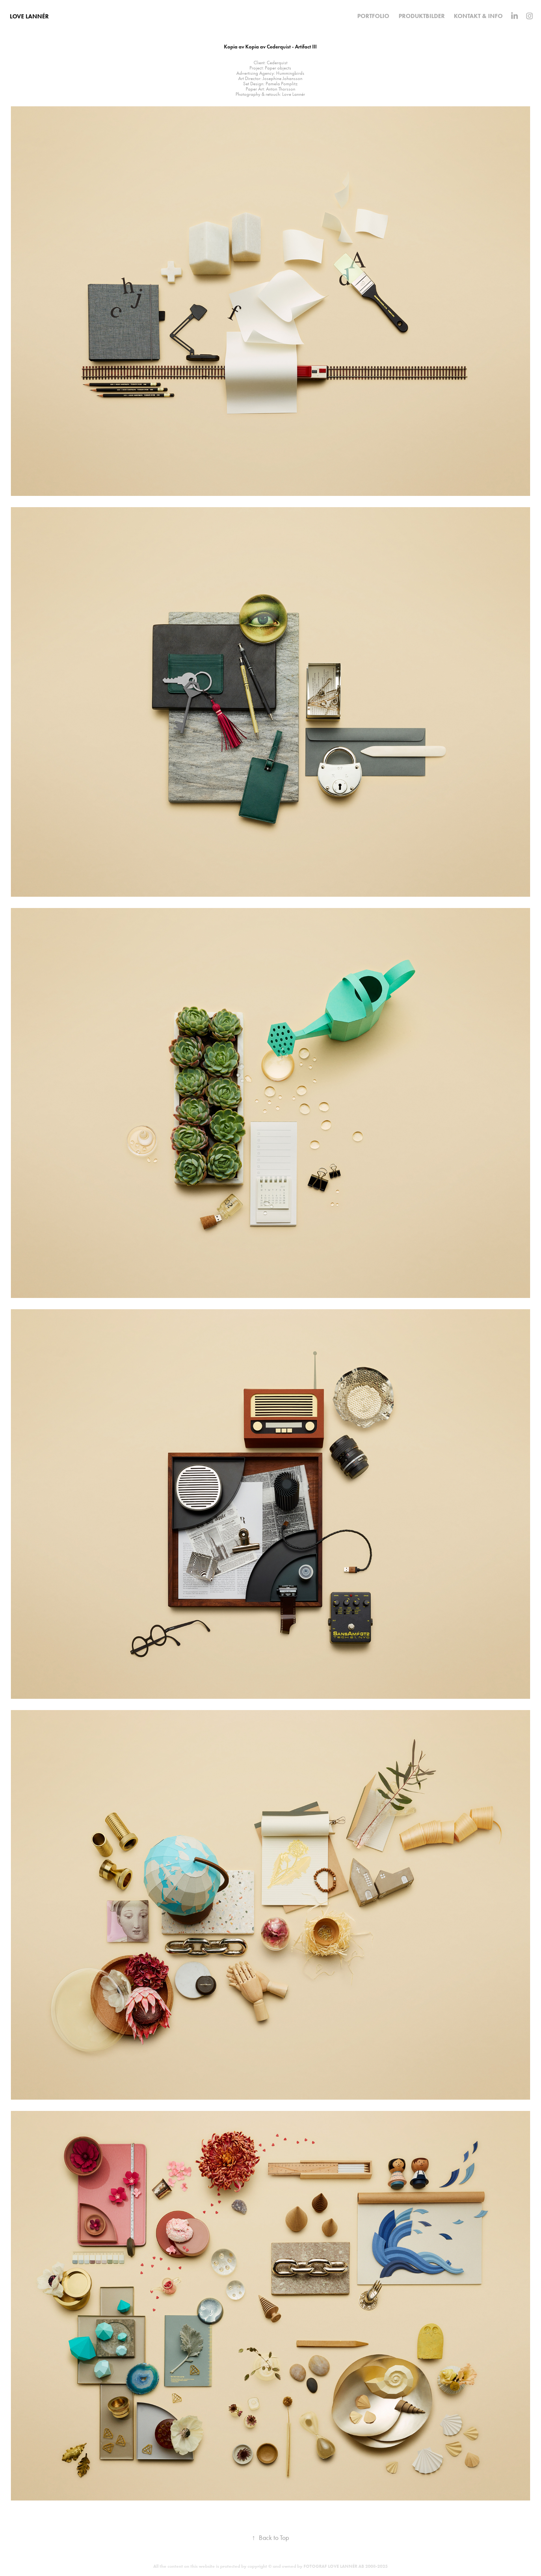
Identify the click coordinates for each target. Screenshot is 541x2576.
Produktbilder (422, 16)
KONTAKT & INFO (478, 16)
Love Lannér (29, 16)
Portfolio (373, 16)
